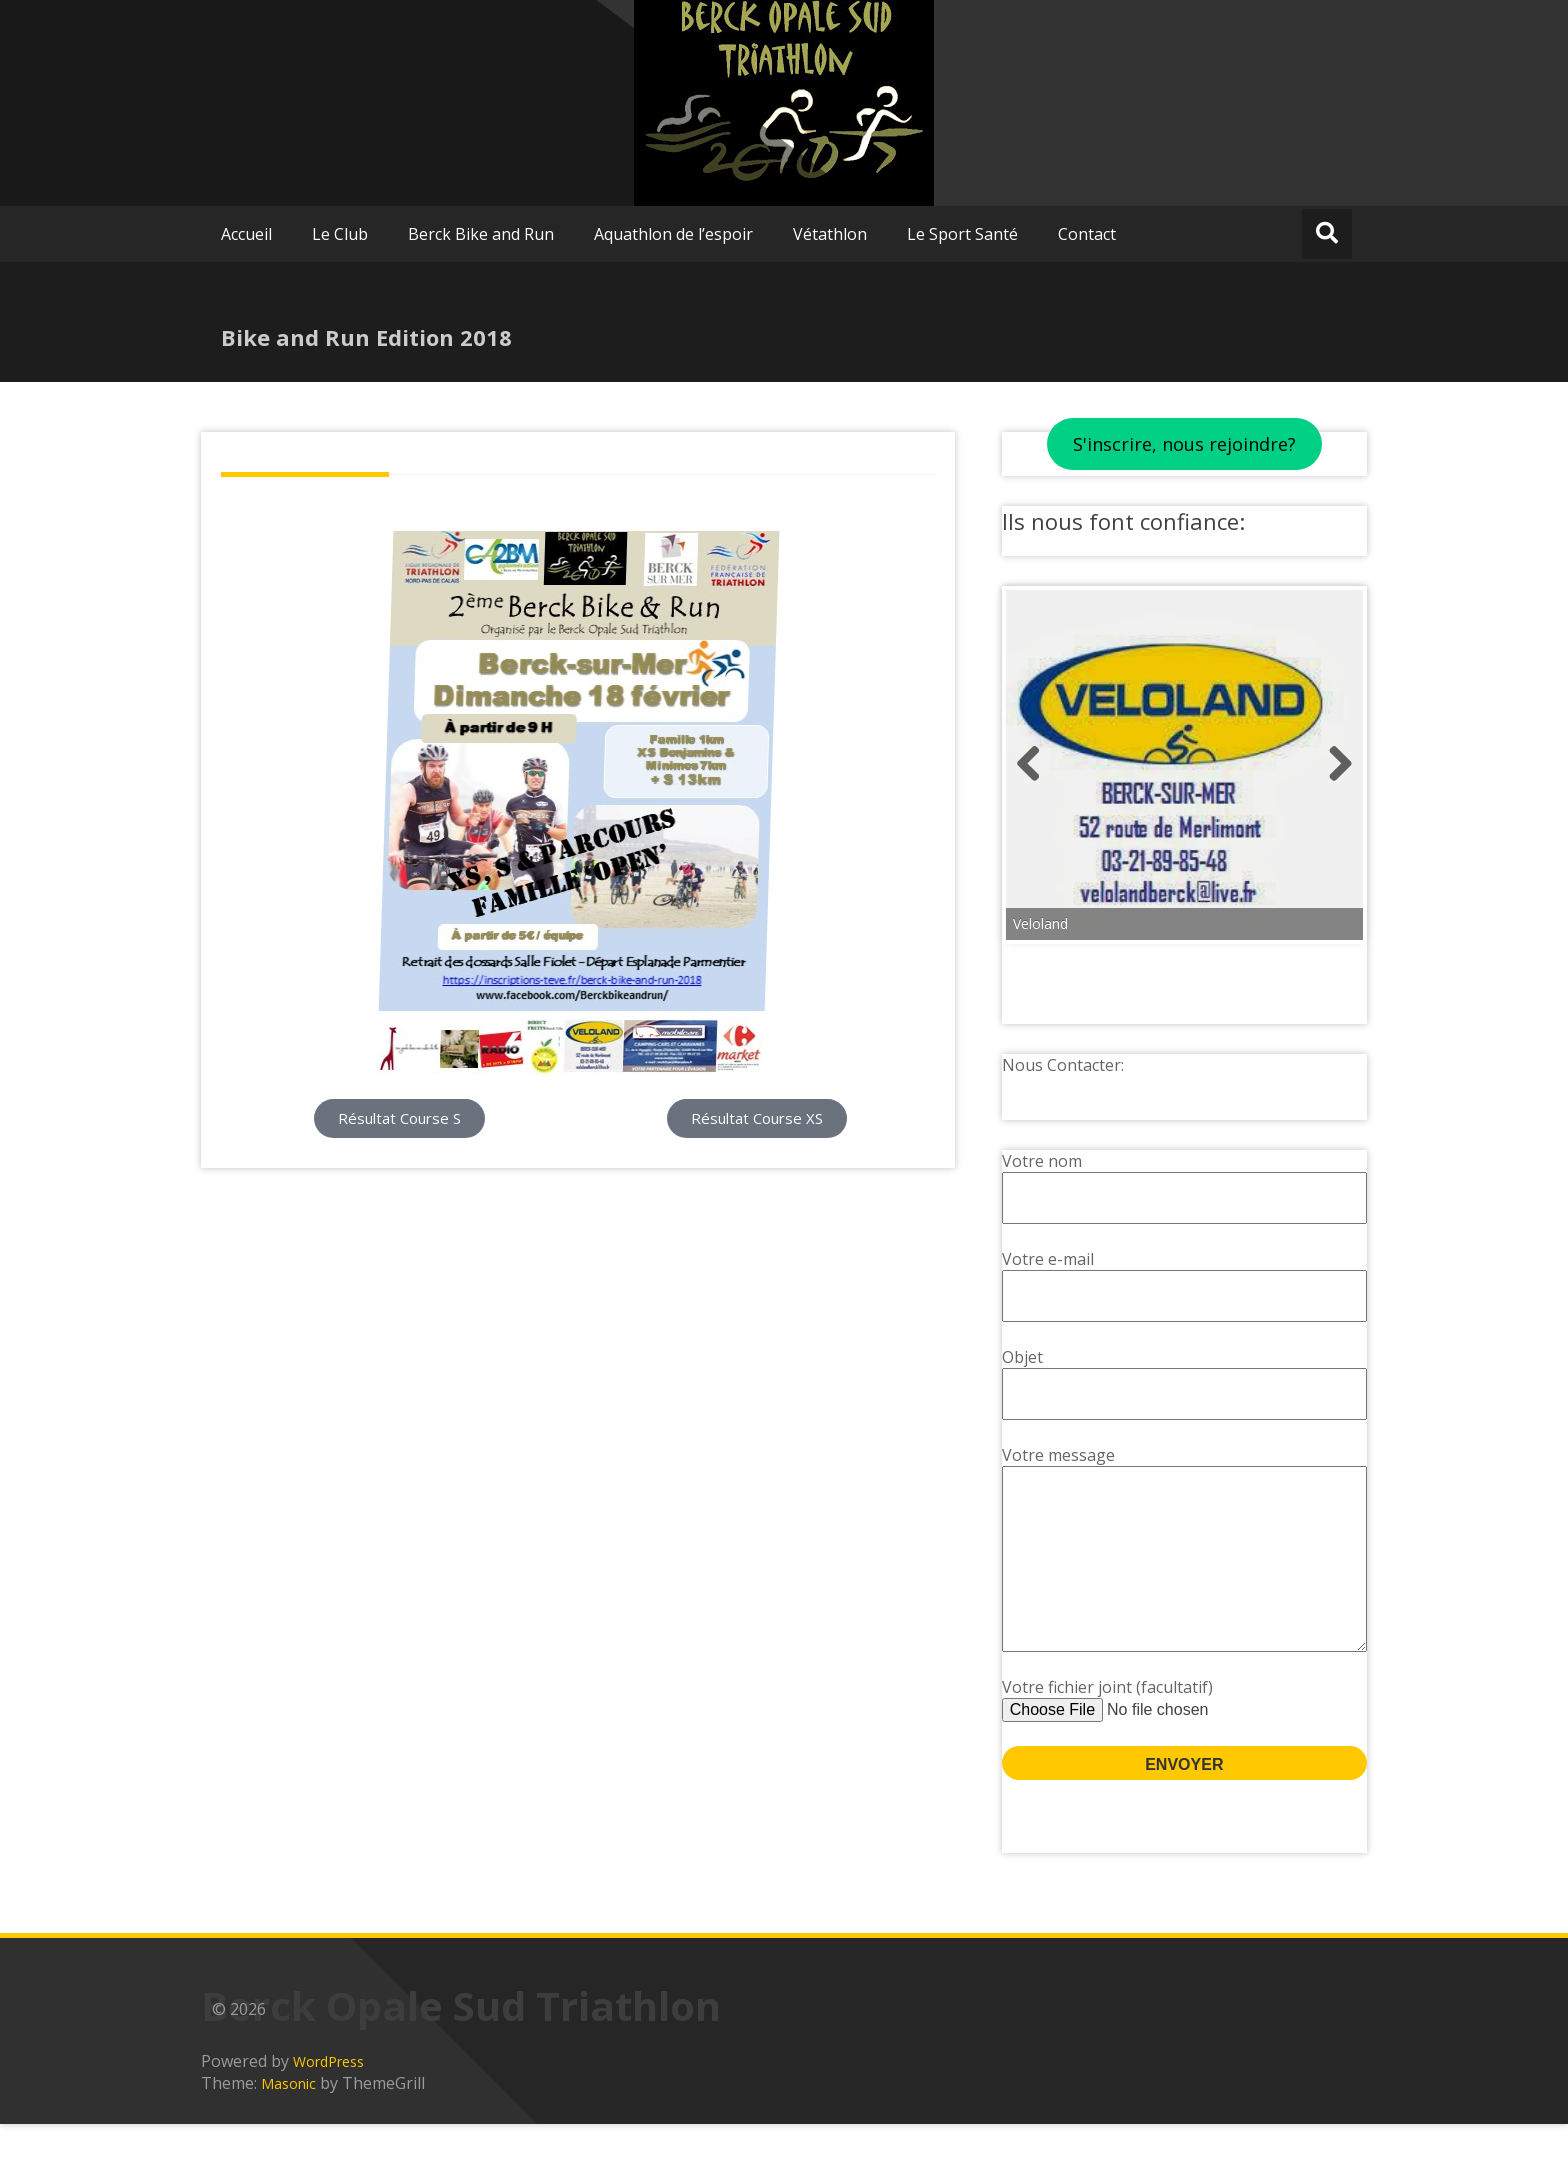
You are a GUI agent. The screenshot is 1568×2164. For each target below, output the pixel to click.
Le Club (340, 234)
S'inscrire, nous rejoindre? (1184, 444)
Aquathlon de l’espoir (673, 234)
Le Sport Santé (962, 234)
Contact (1087, 234)
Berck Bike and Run (481, 234)
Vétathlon (830, 234)
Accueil (246, 234)
